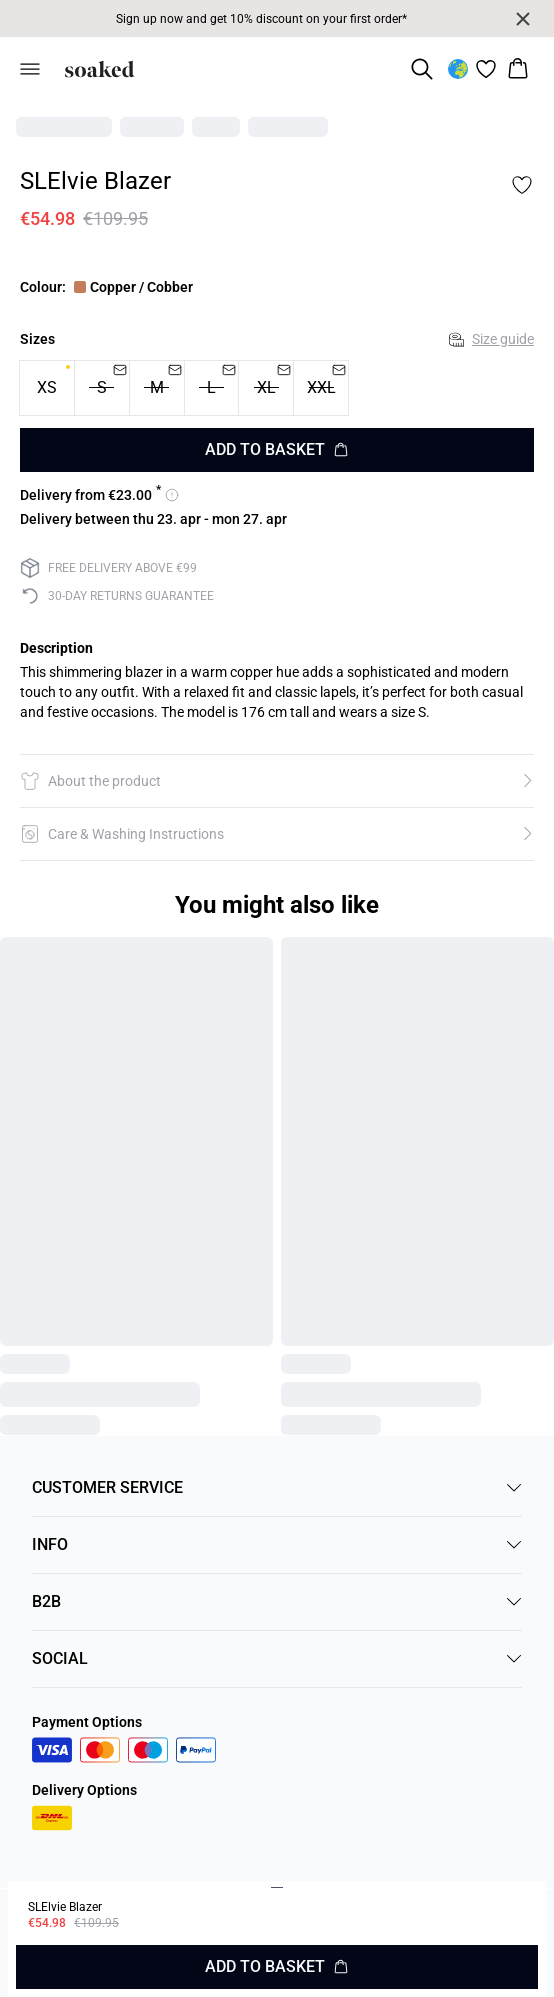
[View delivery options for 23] (99, 495)
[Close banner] (523, 19)
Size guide (491, 339)
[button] (277, 781)
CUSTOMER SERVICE (277, 1487)
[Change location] (458, 69)
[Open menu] (30, 69)
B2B (277, 1601)
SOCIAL (277, 1658)
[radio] (47, 388)
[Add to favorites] (522, 185)
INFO (277, 1544)
